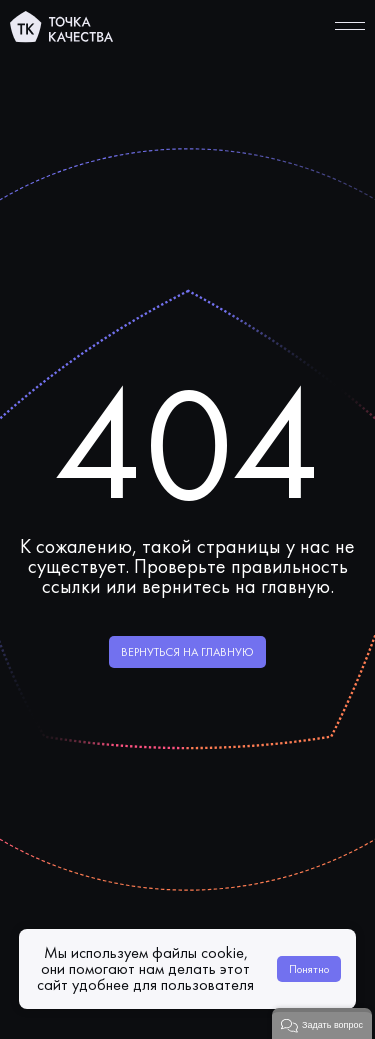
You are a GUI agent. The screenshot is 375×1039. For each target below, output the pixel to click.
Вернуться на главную (187, 652)
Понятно (309, 969)
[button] (322, 1023)
